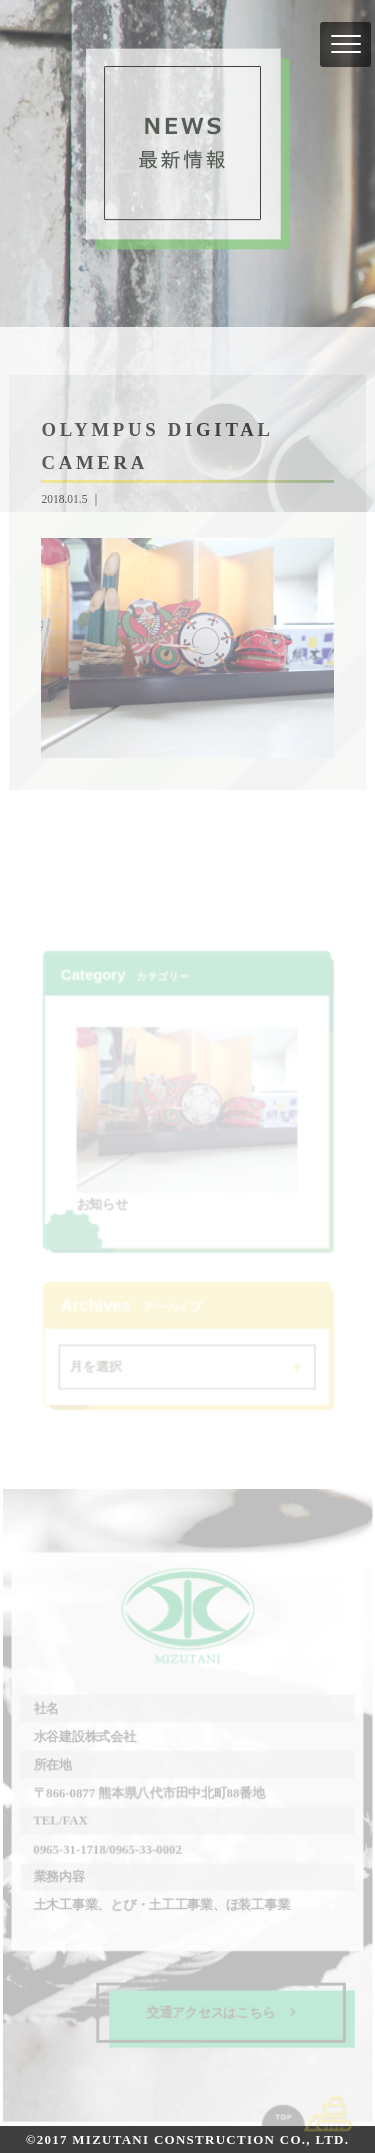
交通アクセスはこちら (221, 2011)
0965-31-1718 (70, 1848)
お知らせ (102, 1204)
